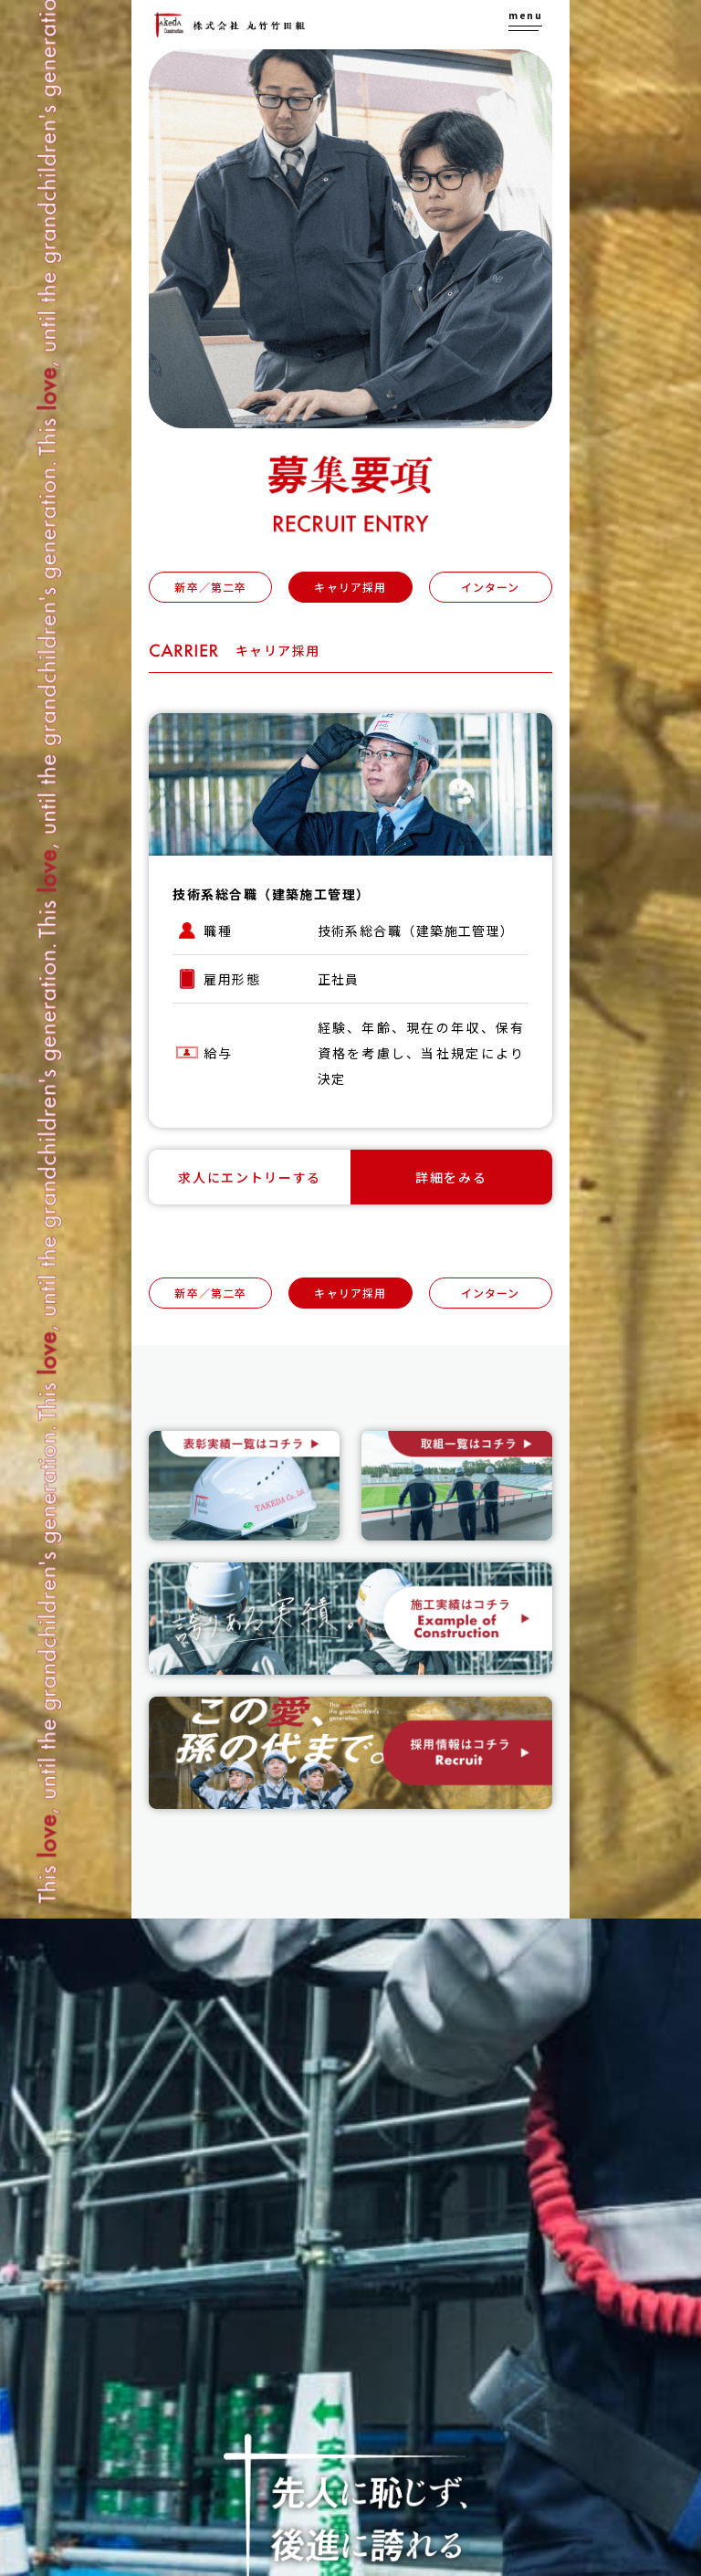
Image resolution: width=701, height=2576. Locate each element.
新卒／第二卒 (210, 586)
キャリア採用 (350, 586)
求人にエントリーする (249, 1177)
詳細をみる (451, 1177)
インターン (490, 586)
